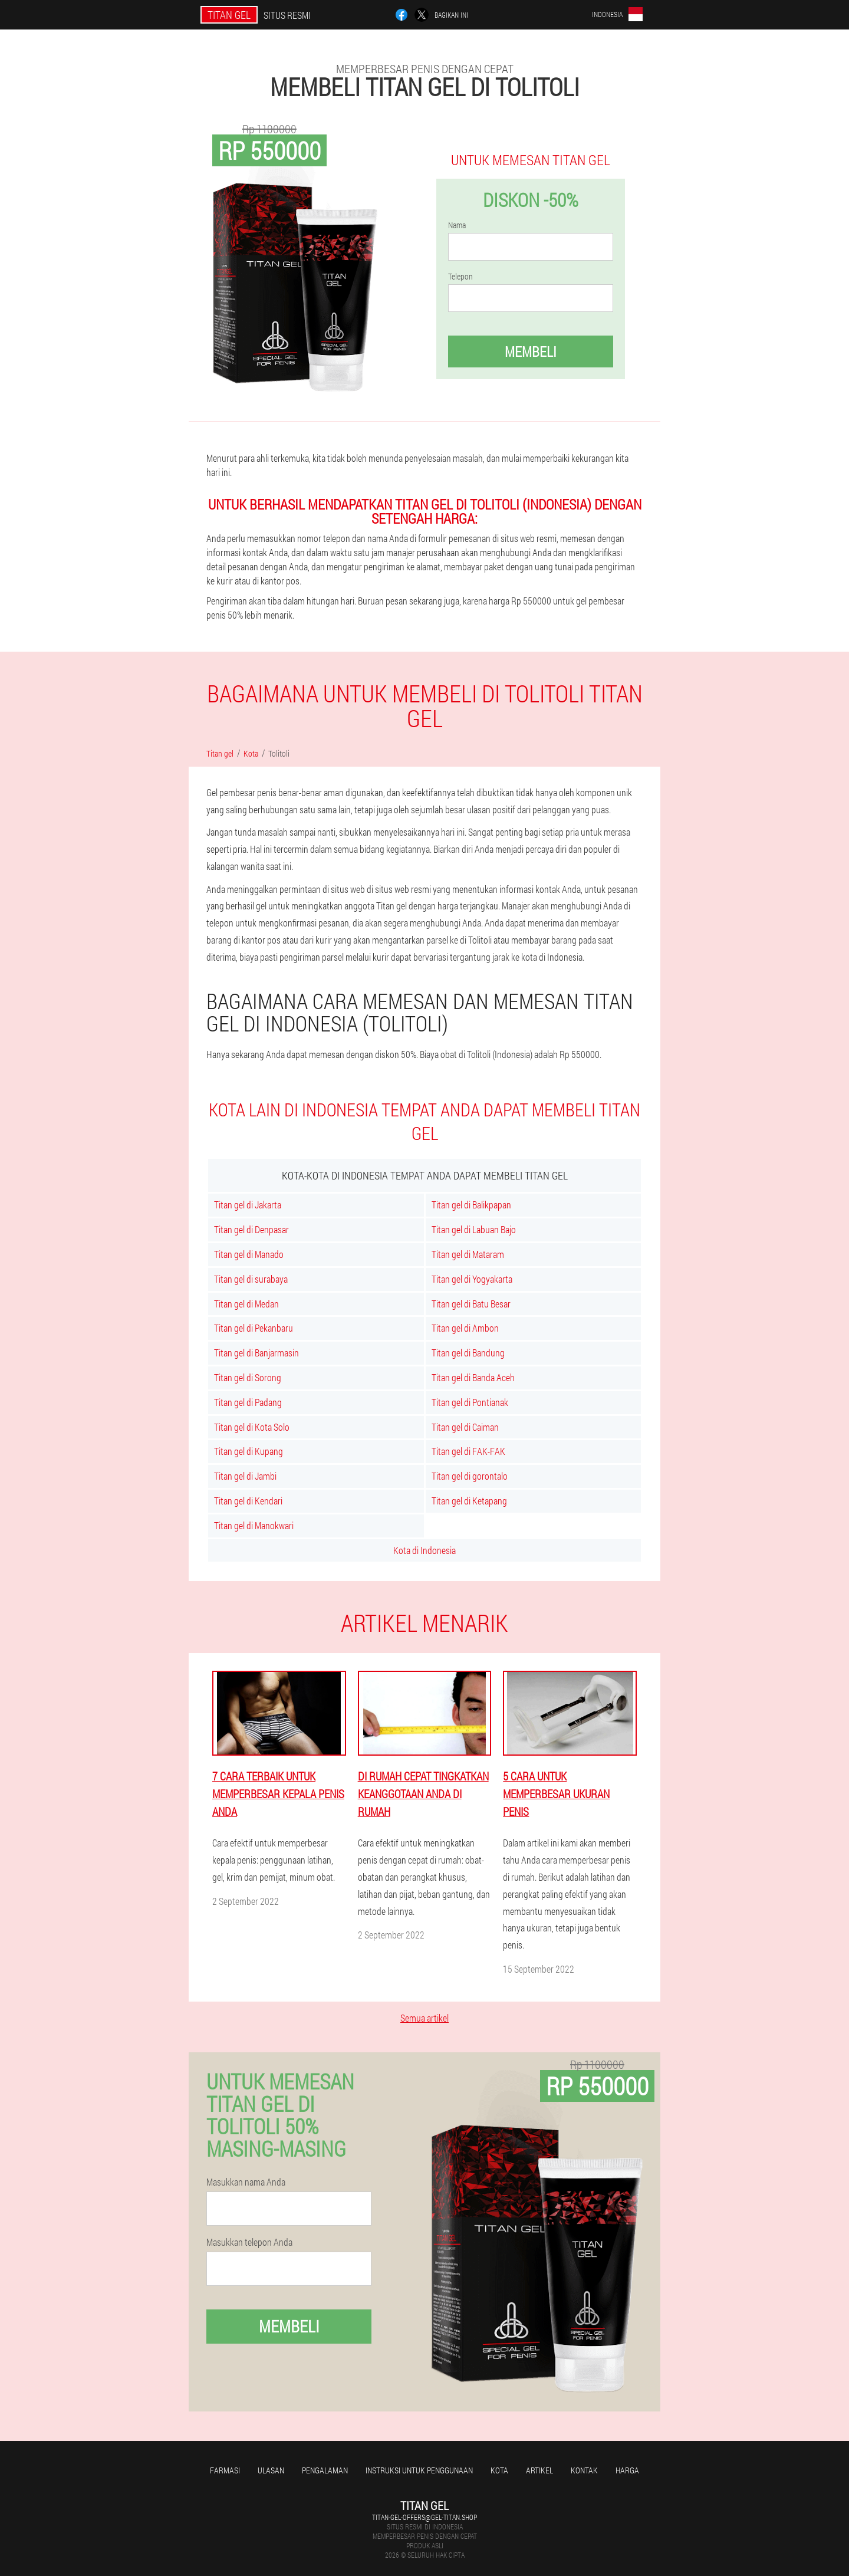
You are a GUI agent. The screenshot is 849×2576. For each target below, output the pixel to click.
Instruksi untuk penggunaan (419, 2470)
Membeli (531, 351)
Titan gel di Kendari (248, 1500)
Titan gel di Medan (246, 1303)
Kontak (584, 2470)
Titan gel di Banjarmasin (256, 1352)
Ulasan (271, 2470)
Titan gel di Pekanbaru (253, 1328)
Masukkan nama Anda (245, 2182)
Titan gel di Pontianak (470, 1402)
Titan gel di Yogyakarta (472, 1279)
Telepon (460, 276)
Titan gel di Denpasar (251, 1229)
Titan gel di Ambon (465, 1328)
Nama (457, 225)
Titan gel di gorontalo (470, 1476)
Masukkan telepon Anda (249, 2242)
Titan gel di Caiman (465, 1427)
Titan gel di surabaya (251, 1279)
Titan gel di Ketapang (469, 1500)
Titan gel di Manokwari (254, 1525)
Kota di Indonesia (424, 1550)
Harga (627, 2470)
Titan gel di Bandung (468, 1352)
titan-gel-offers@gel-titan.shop (424, 2517)
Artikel (539, 2470)
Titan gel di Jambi (245, 1476)
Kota (499, 2470)
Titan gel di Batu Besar (471, 1303)
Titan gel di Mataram (468, 1254)
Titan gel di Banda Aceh (473, 1377)
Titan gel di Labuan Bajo (474, 1229)
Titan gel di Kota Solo (251, 1427)
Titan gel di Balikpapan (471, 1204)
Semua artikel (424, 2018)
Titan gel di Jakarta (247, 1204)
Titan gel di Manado (249, 1254)
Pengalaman (325, 2470)
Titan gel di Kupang (248, 1451)
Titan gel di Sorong (247, 1377)
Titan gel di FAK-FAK (468, 1451)
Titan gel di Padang (248, 1402)
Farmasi (225, 2470)
